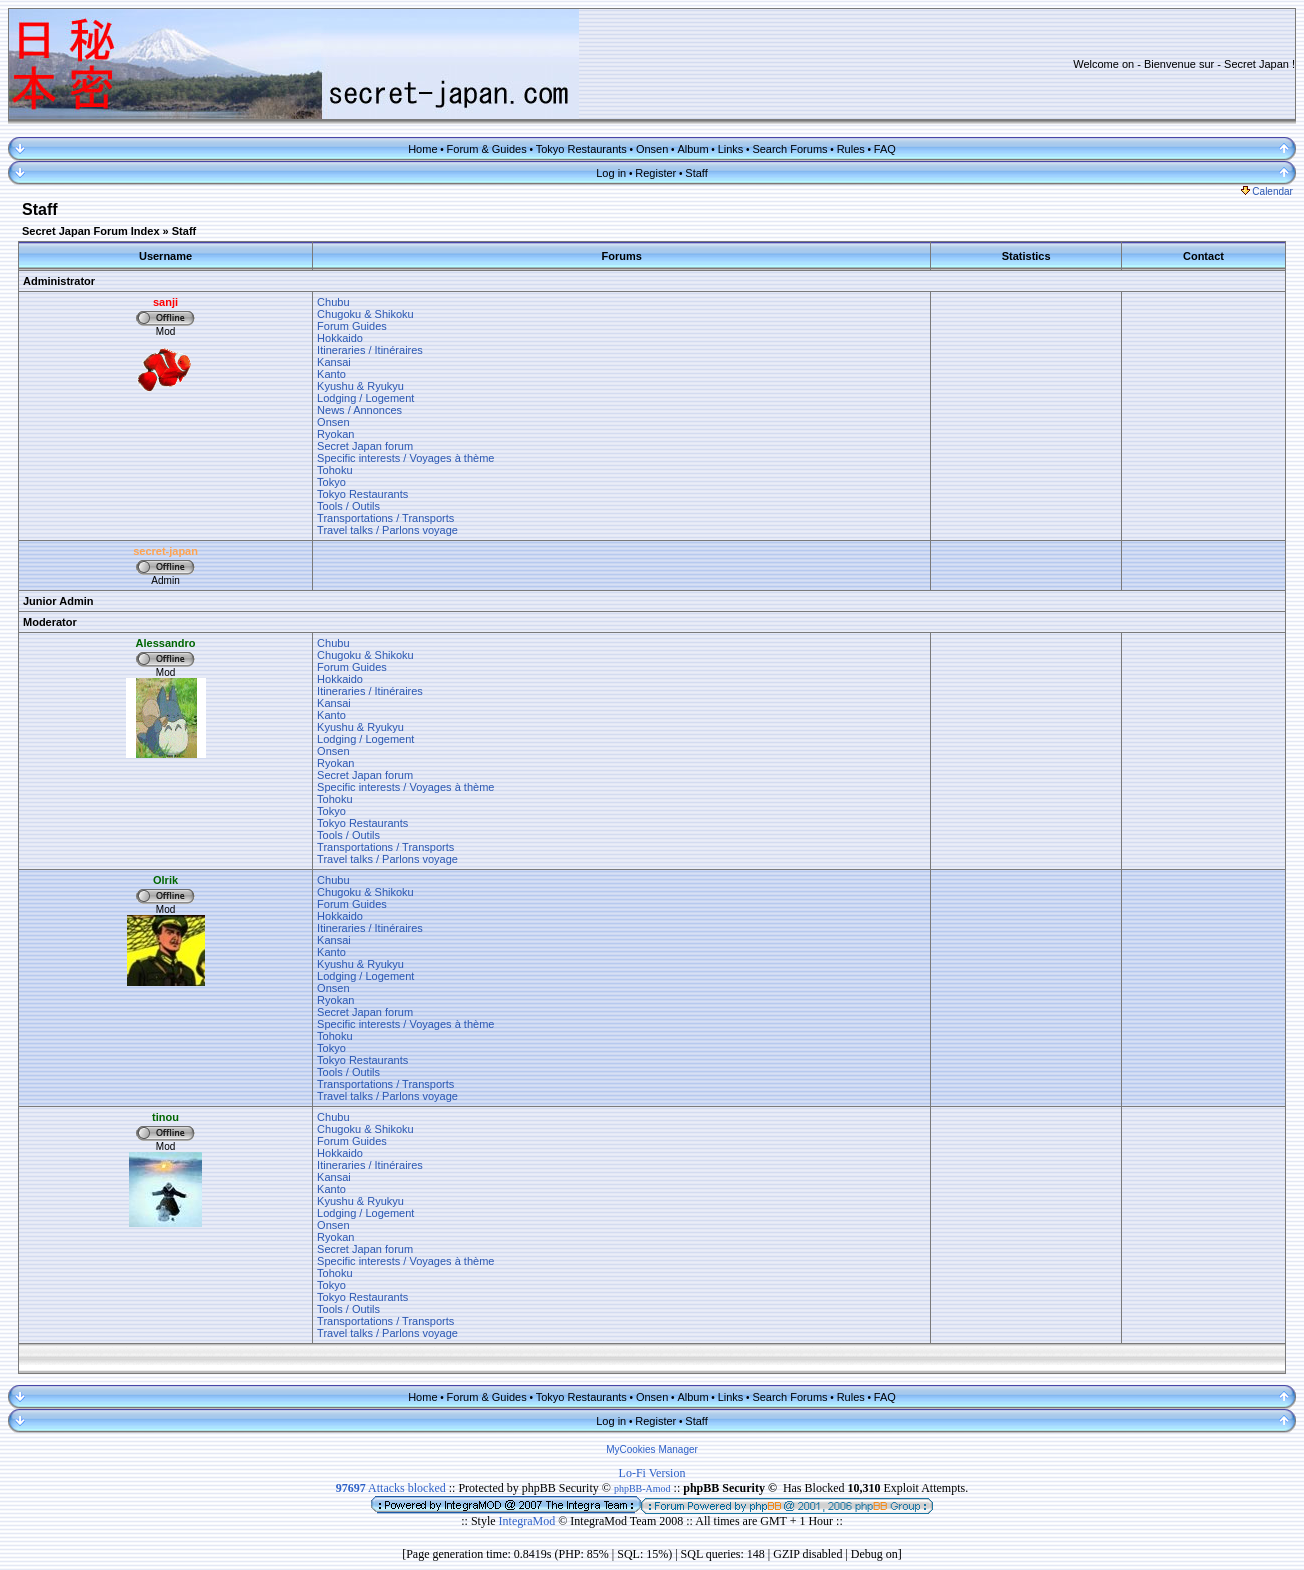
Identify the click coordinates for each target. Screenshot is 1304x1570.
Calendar (1267, 191)
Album (692, 149)
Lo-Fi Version (652, 1473)
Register (655, 173)
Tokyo (331, 482)
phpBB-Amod (642, 1488)
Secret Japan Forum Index (91, 231)
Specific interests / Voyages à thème (405, 458)
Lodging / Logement (365, 398)
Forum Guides (352, 326)
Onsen (652, 149)
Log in (611, 173)
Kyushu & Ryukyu (360, 386)
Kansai (334, 362)
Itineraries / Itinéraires (370, 350)
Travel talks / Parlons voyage (387, 530)
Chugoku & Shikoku (365, 314)
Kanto (331, 374)
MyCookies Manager (652, 1449)
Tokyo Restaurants (581, 149)
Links (731, 149)
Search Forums (789, 149)
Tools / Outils (348, 506)
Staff (696, 173)
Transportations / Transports (385, 518)
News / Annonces (359, 410)
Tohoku (334, 470)
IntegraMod (529, 1521)
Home (422, 149)
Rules (851, 149)
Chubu (333, 302)
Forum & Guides (487, 149)
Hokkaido (340, 338)
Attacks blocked (391, 1488)
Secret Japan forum (365, 446)
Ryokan (335, 434)
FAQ (885, 149)
